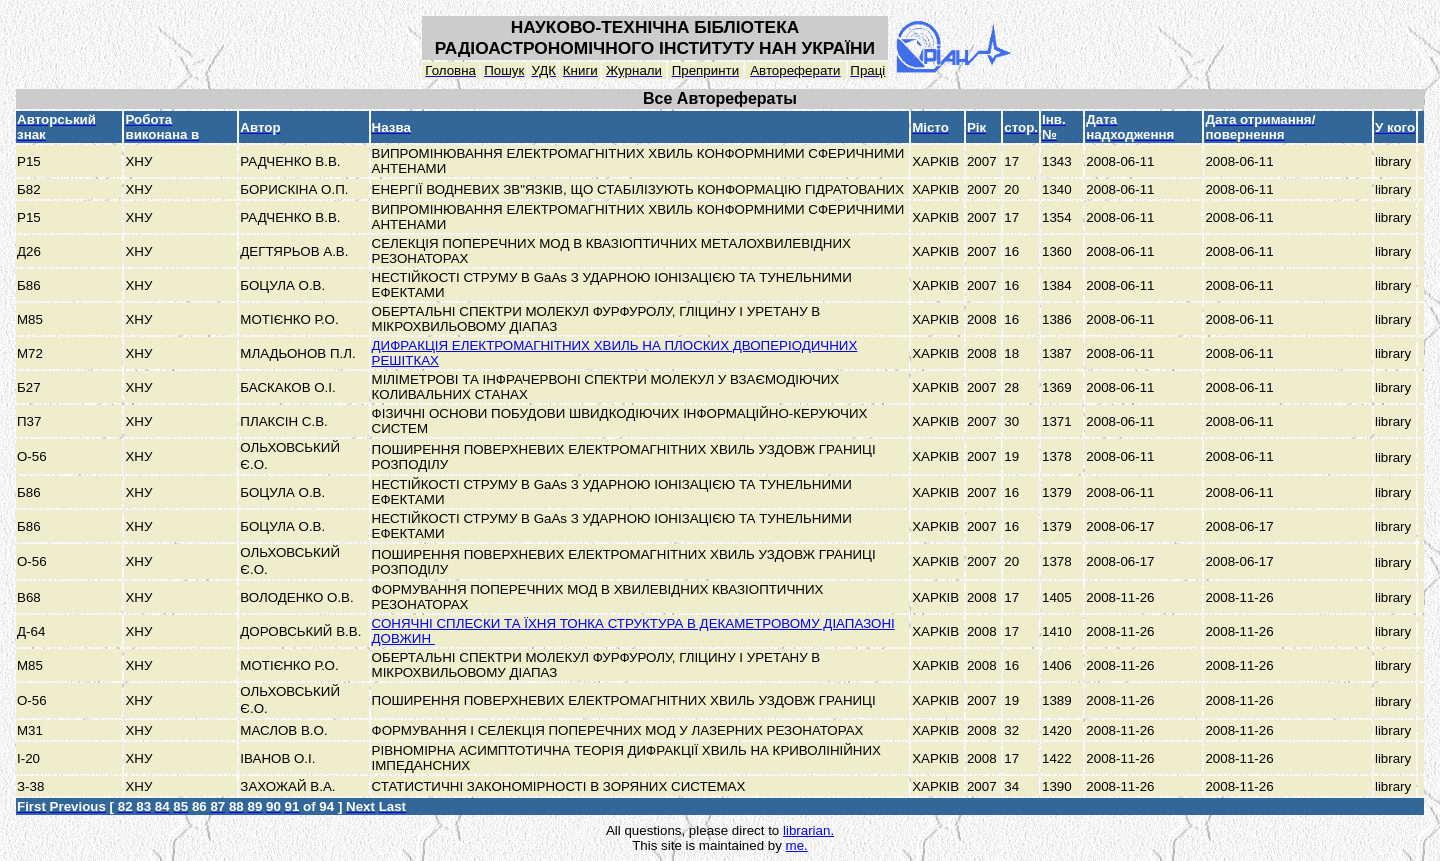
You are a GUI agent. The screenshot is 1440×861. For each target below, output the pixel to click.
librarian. (808, 830)
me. (797, 845)
